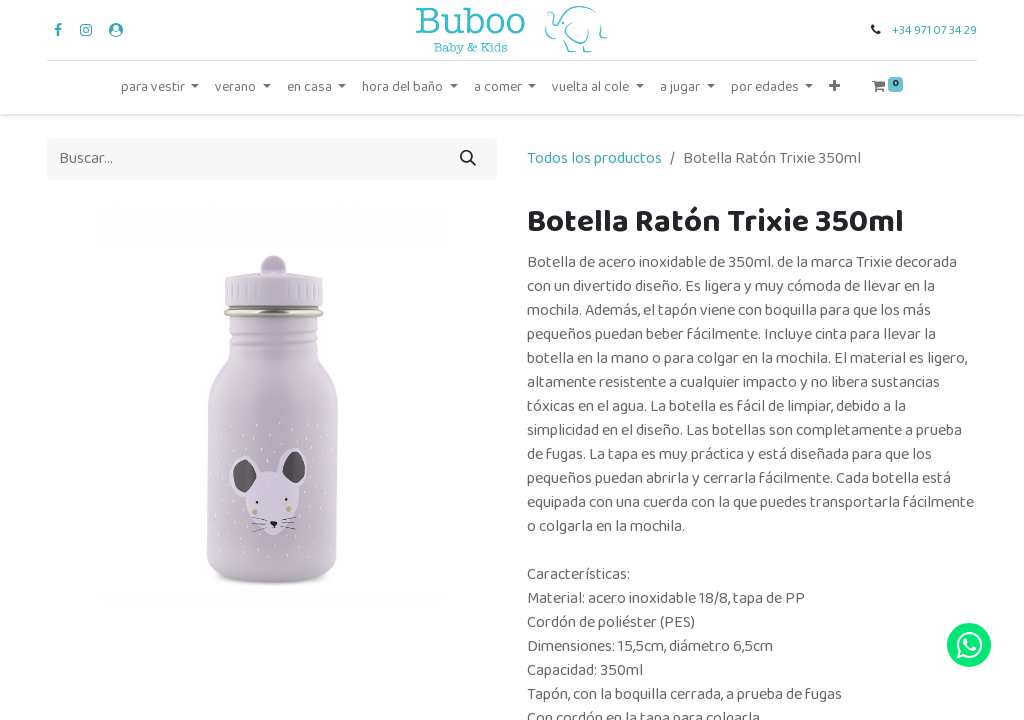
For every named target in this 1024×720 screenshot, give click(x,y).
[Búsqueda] (468, 159)
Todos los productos (594, 158)
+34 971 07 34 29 (934, 30)
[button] (834, 87)
